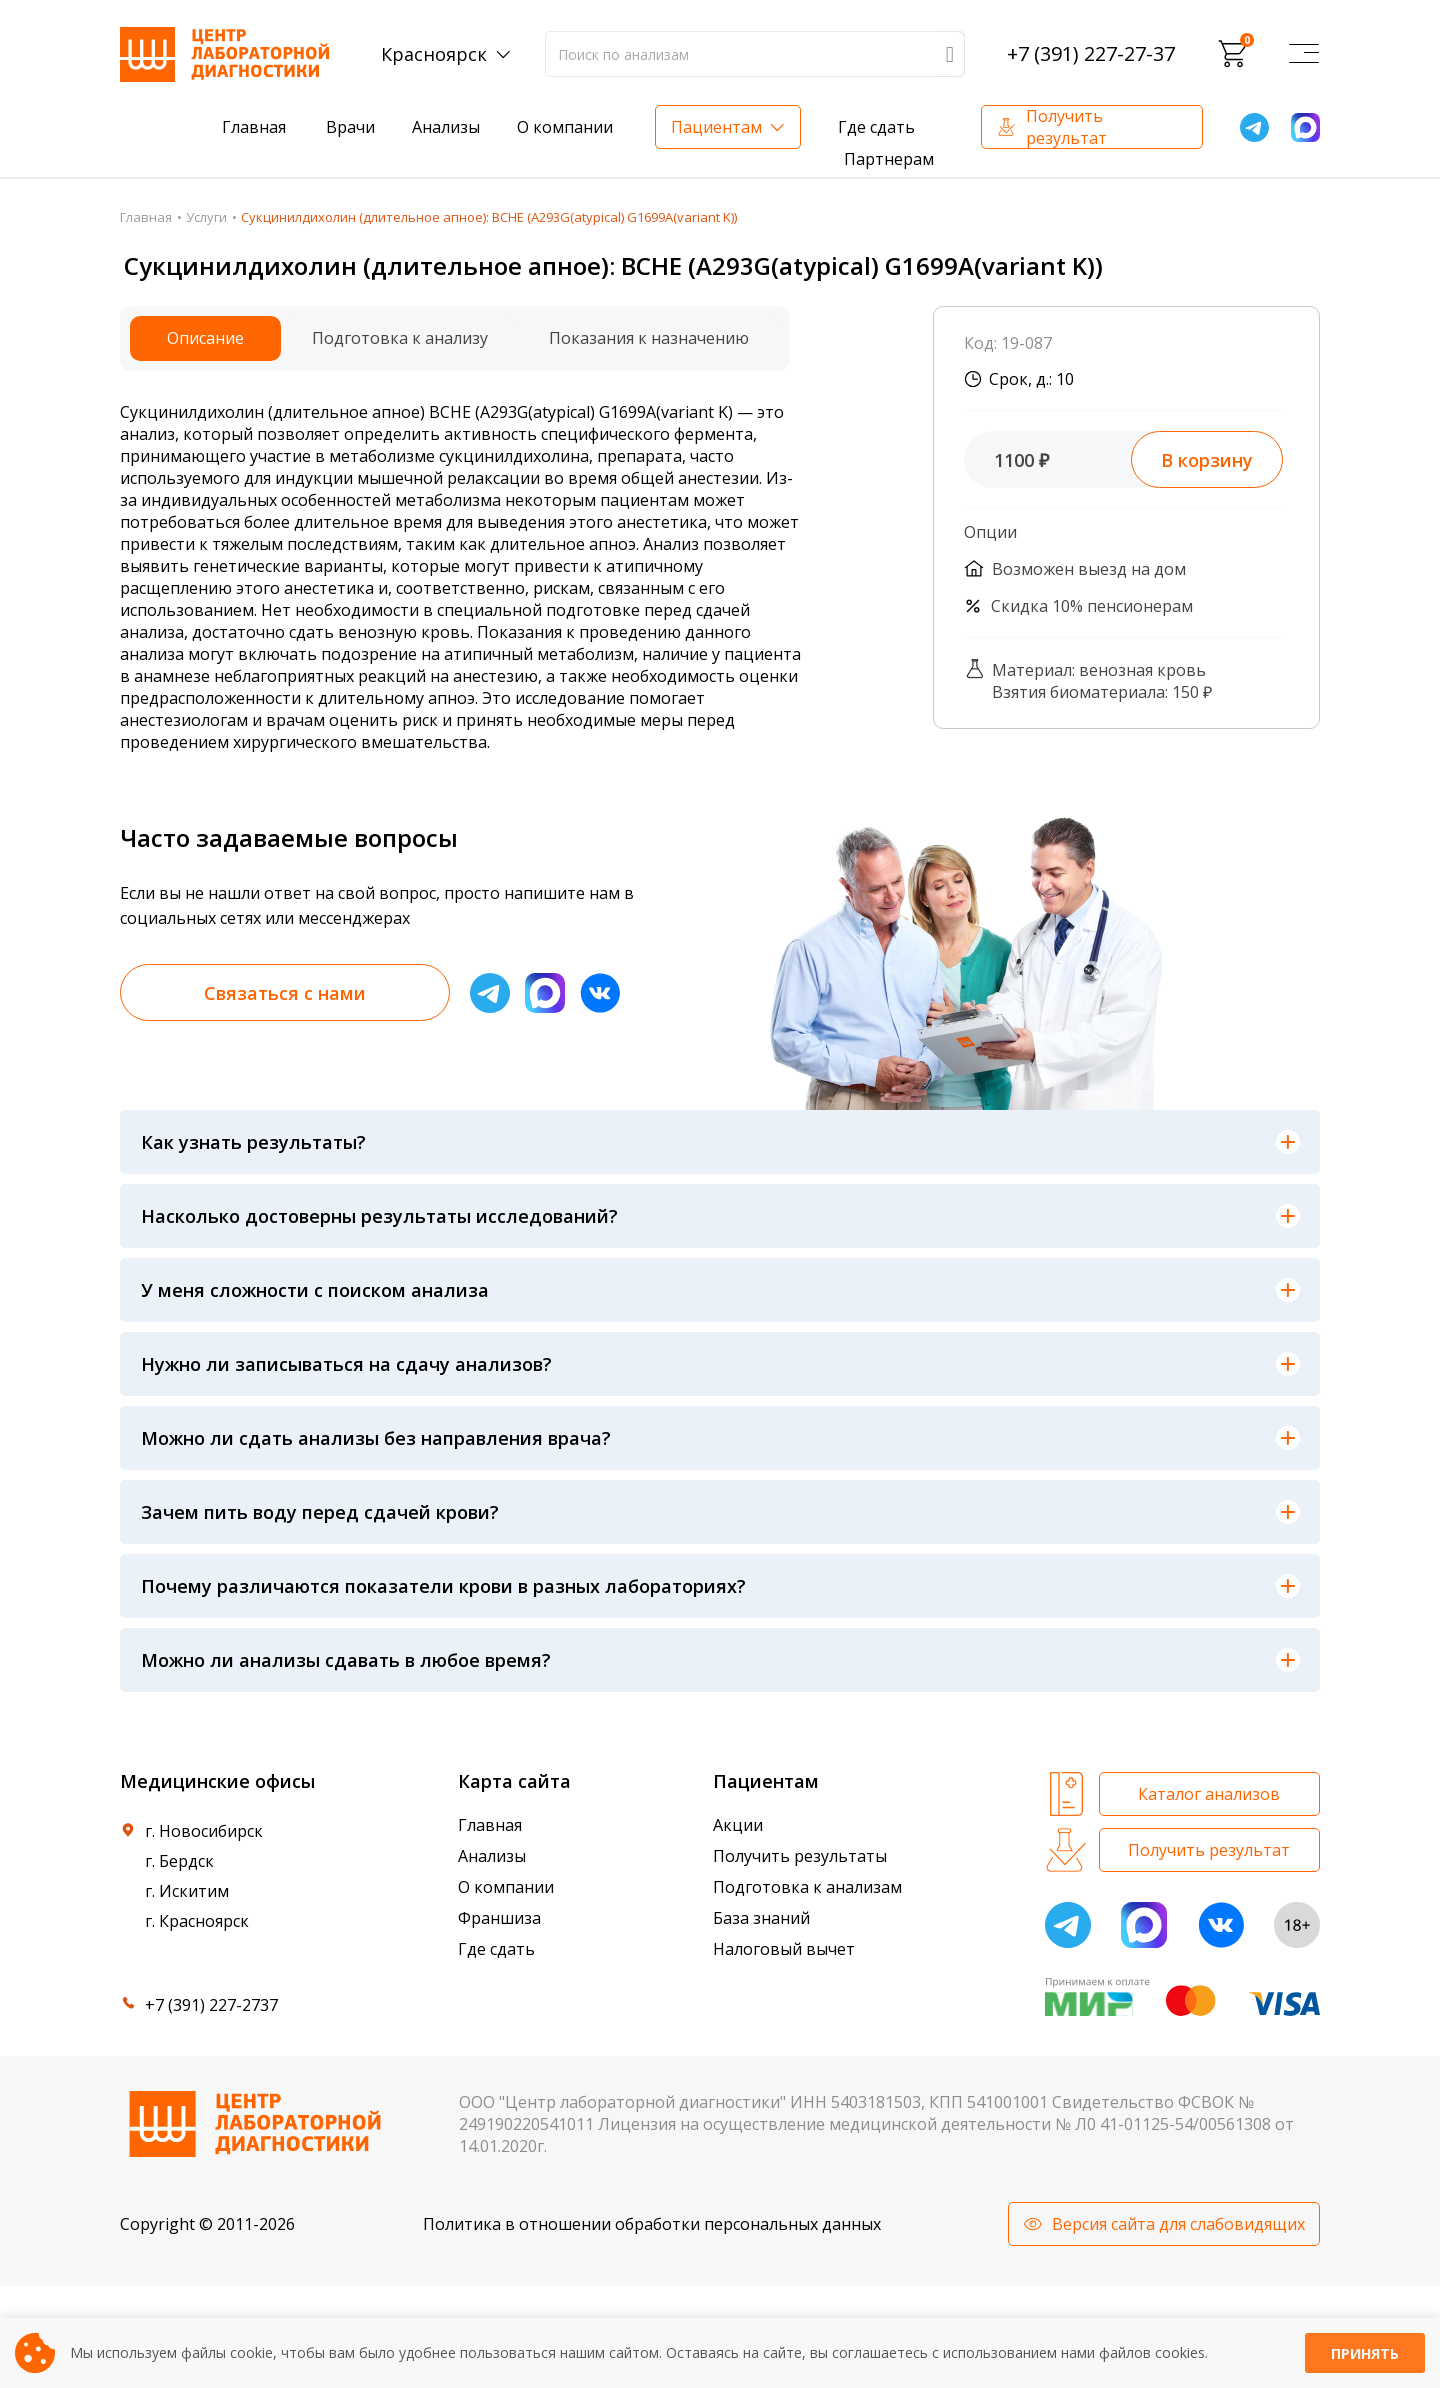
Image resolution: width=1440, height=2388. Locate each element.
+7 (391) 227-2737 (211, 2005)
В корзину (1207, 460)
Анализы (446, 127)
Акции (738, 1825)
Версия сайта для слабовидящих (1178, 2224)
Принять (1365, 2353)
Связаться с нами (285, 993)
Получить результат (1066, 127)
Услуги (206, 217)
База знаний (761, 1918)
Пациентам (716, 127)
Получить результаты (800, 1856)
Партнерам (889, 159)
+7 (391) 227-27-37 (1091, 54)
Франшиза (499, 1918)
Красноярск (434, 54)
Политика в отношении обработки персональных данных (652, 2224)
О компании (565, 127)
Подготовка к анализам (807, 1887)
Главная (254, 127)
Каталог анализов (1209, 1794)
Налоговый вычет (784, 1949)
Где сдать (876, 127)
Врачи (350, 127)
